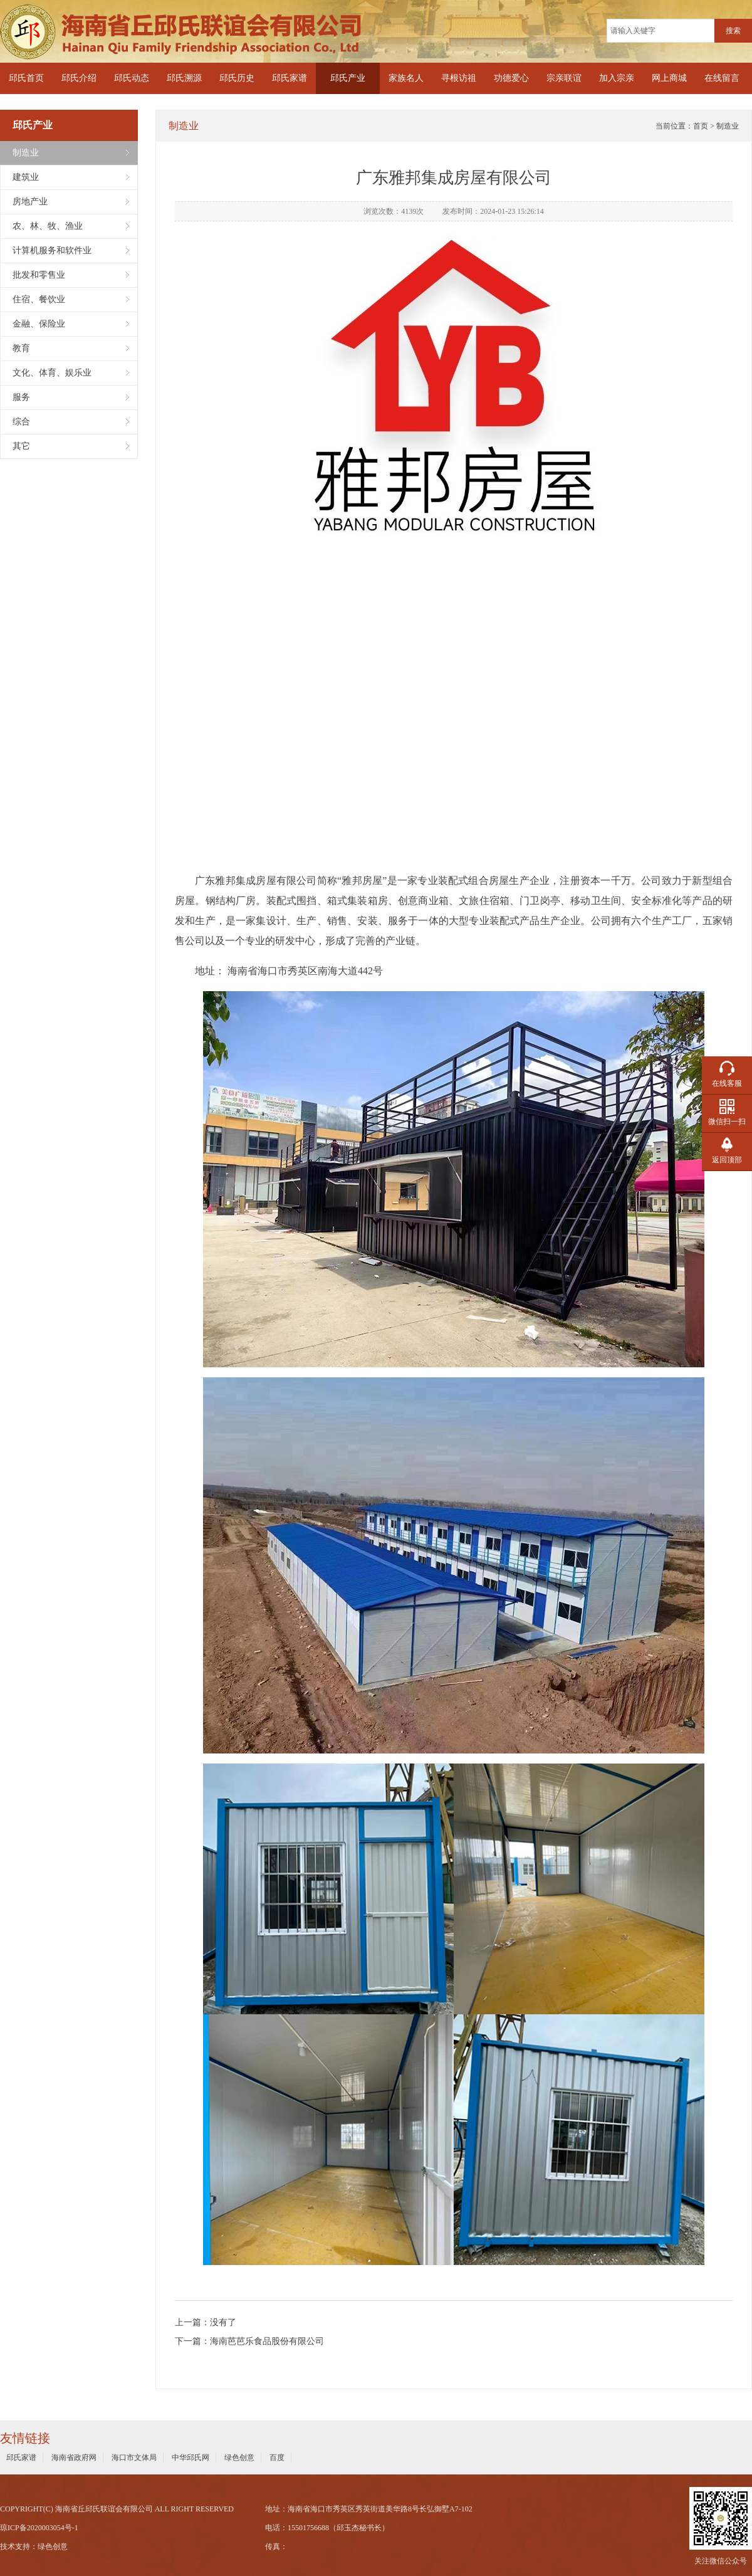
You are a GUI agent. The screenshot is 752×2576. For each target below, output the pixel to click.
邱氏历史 (236, 78)
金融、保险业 (39, 324)
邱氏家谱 (289, 78)
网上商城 (669, 78)
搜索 (733, 30)
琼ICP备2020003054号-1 (39, 2527)
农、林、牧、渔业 (48, 226)
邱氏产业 (347, 78)
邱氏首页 (26, 78)
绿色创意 (239, 2457)
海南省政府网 (74, 2457)
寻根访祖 (458, 78)
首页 (700, 126)
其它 (21, 446)
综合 (21, 421)
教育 (21, 348)
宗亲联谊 (564, 78)
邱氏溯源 (184, 78)
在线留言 (721, 78)
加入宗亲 (616, 78)
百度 (277, 2457)
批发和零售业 (39, 275)
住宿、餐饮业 (39, 299)
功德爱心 (511, 78)
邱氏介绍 (79, 78)
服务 (21, 397)
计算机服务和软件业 (52, 250)
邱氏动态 (131, 78)
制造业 (26, 152)
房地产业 (30, 201)
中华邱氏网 (190, 2457)
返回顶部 (727, 1159)
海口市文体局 (134, 2457)
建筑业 (26, 177)
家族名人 (406, 78)
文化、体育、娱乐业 (52, 372)
